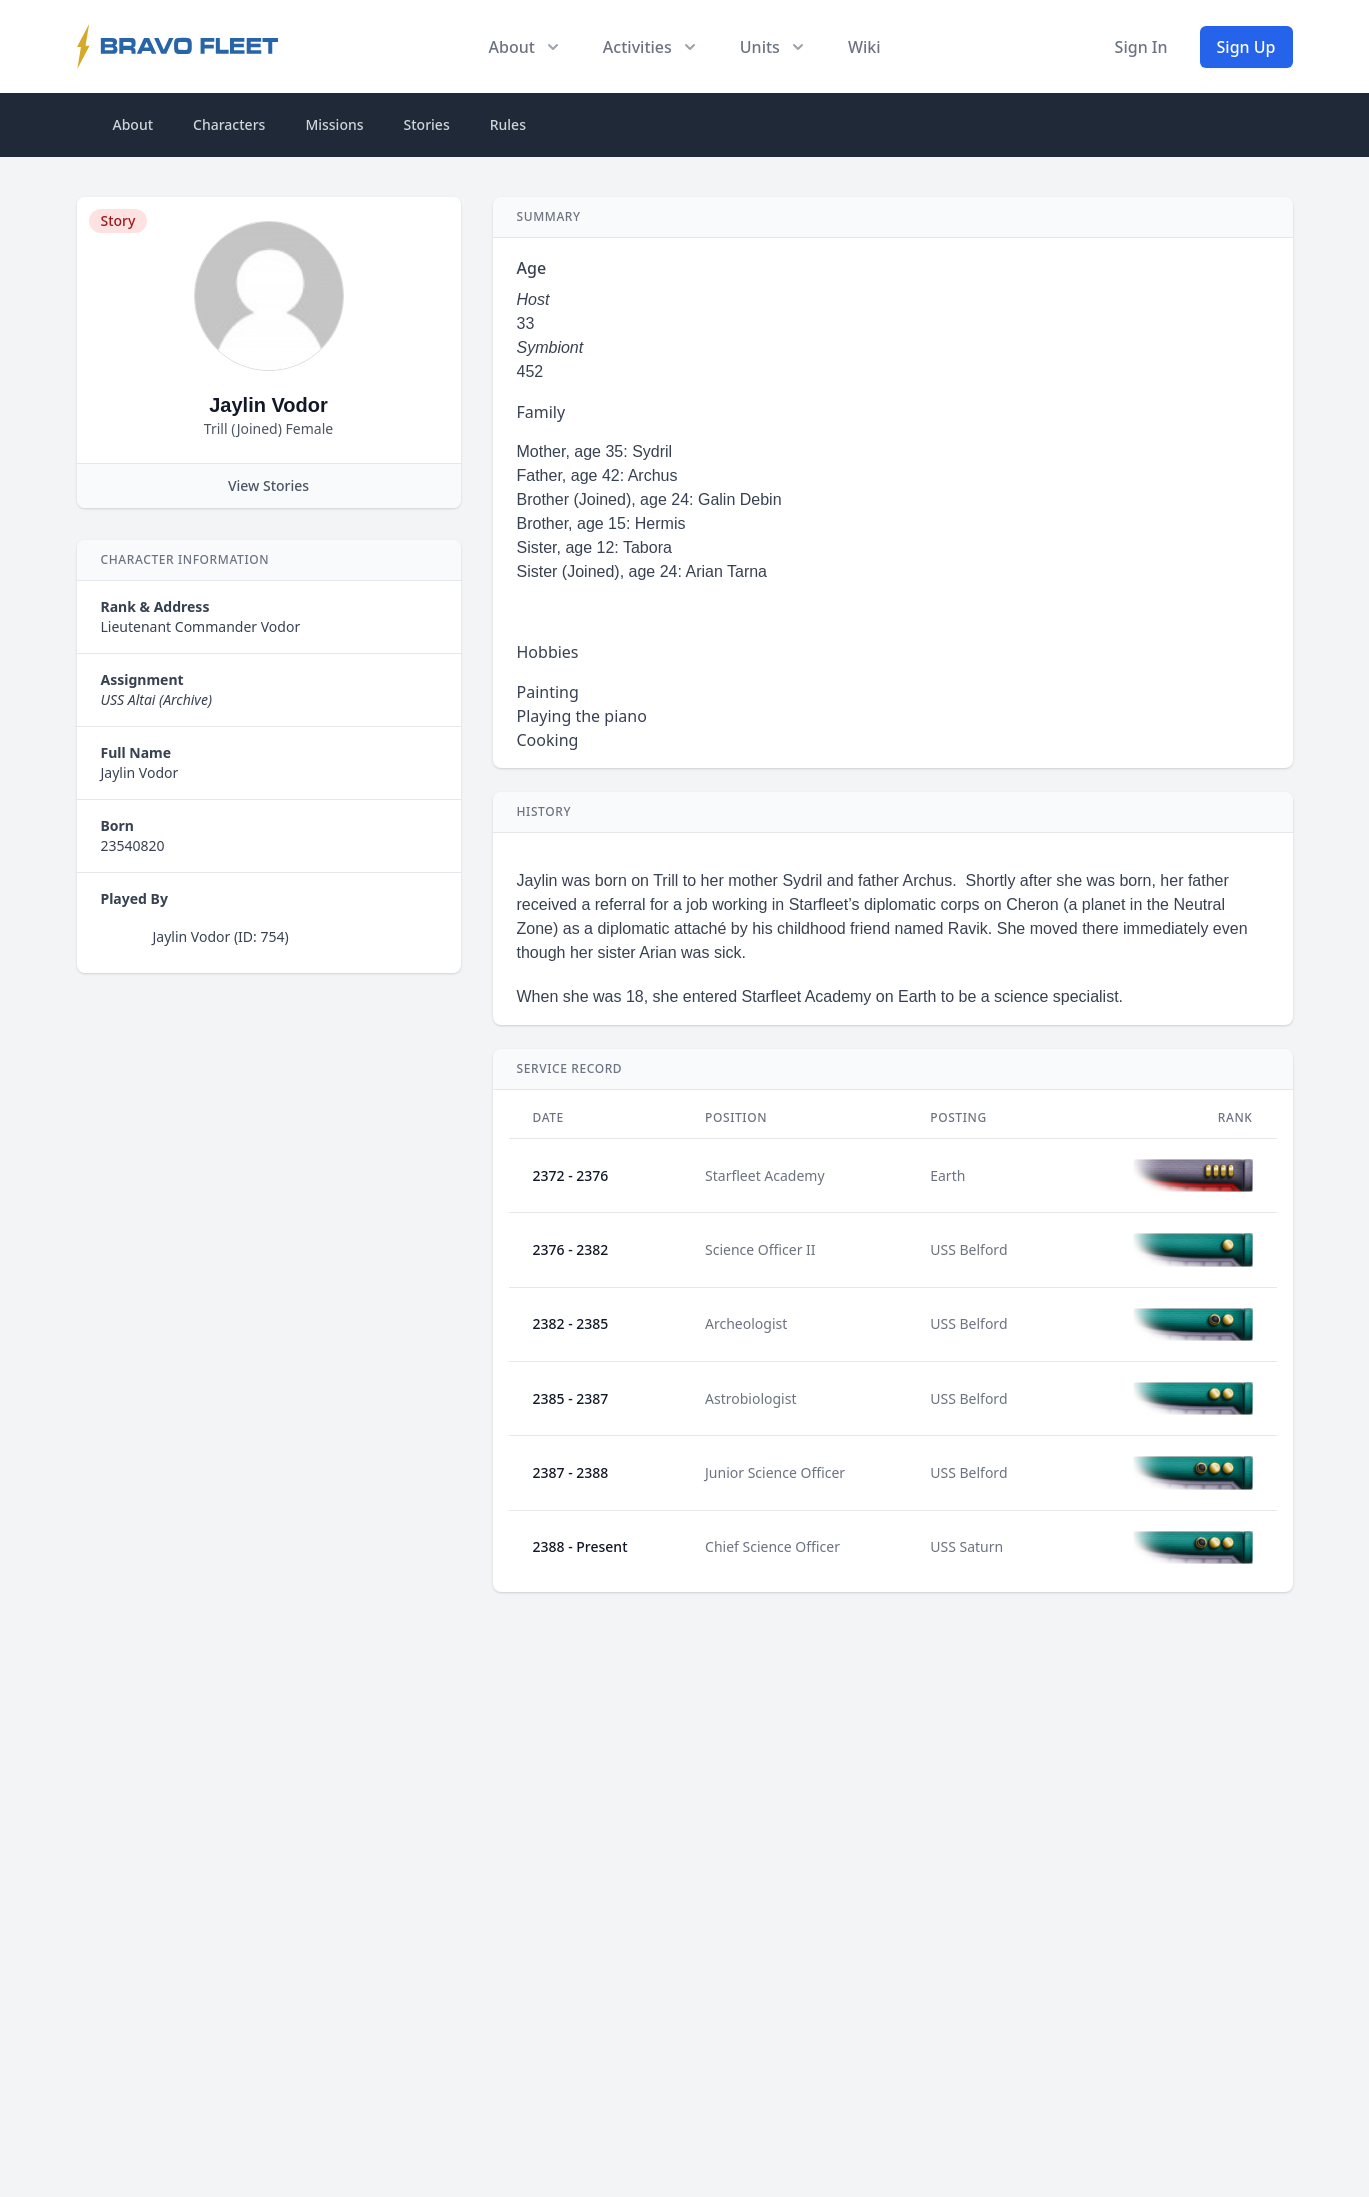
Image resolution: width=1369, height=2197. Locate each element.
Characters (229, 124)
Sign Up (1246, 47)
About (133, 124)
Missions (334, 124)
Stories (427, 124)
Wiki (864, 47)
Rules (508, 124)
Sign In (1141, 47)
